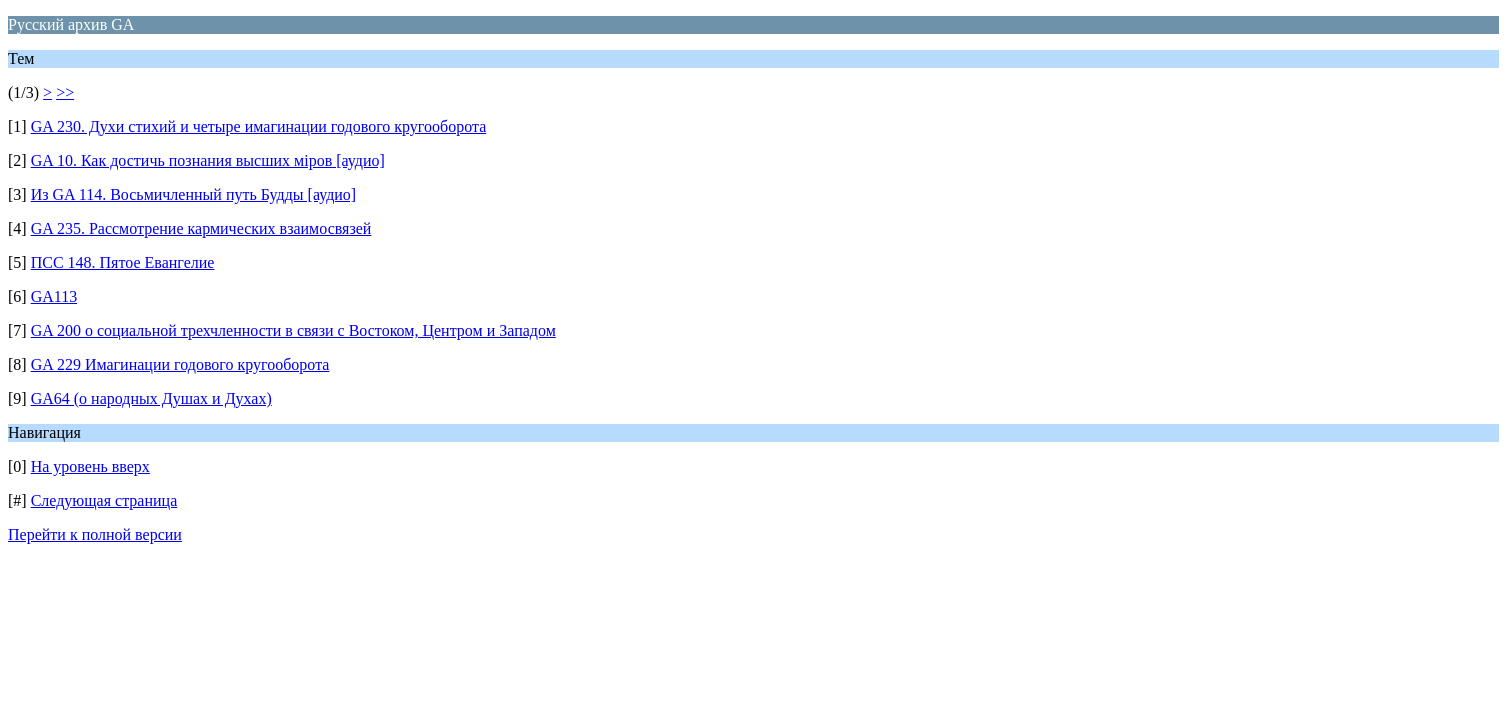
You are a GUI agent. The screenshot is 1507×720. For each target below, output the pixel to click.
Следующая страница (104, 500)
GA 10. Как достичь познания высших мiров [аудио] (208, 160)
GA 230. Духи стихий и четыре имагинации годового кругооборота (259, 126)
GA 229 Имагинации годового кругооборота (180, 364)
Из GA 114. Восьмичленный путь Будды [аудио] (194, 194)
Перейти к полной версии (95, 534)
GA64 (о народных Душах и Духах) (151, 398)
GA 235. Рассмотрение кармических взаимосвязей (201, 228)
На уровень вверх (90, 466)
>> (65, 92)
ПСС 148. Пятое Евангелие (123, 262)
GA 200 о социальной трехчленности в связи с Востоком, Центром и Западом (293, 330)
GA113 (54, 296)
